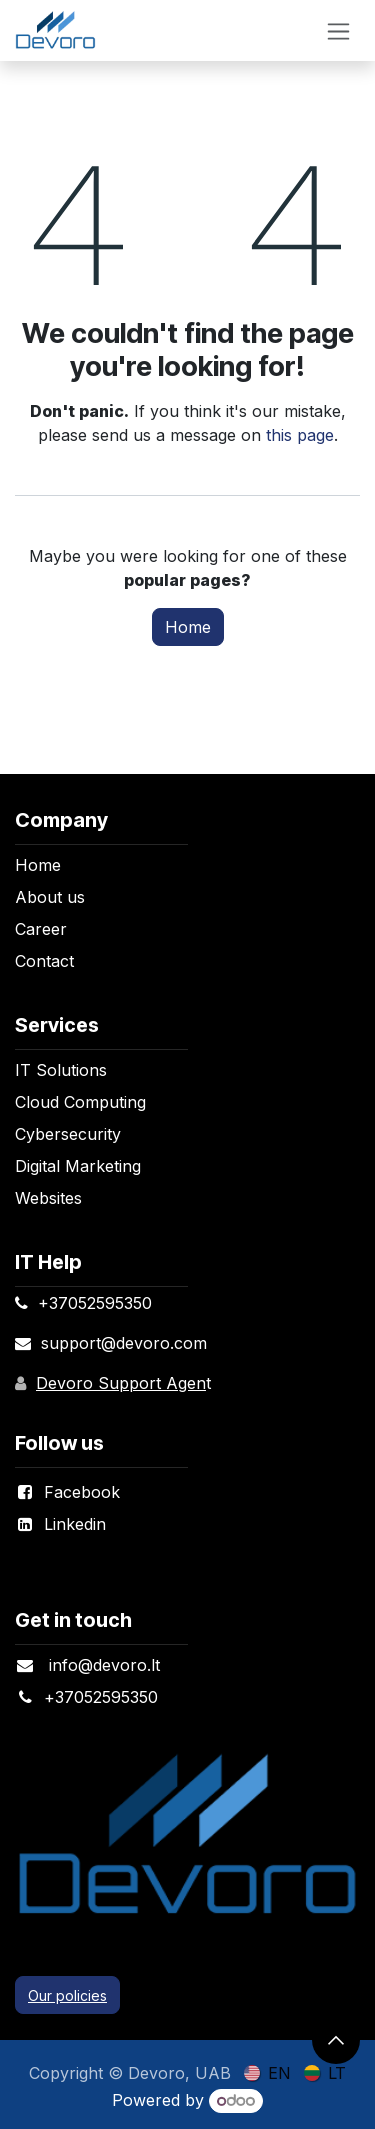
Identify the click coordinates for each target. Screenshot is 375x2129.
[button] (336, 2040)
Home (188, 627)
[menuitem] (267, 2072)
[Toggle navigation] (338, 30)
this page (300, 435)
